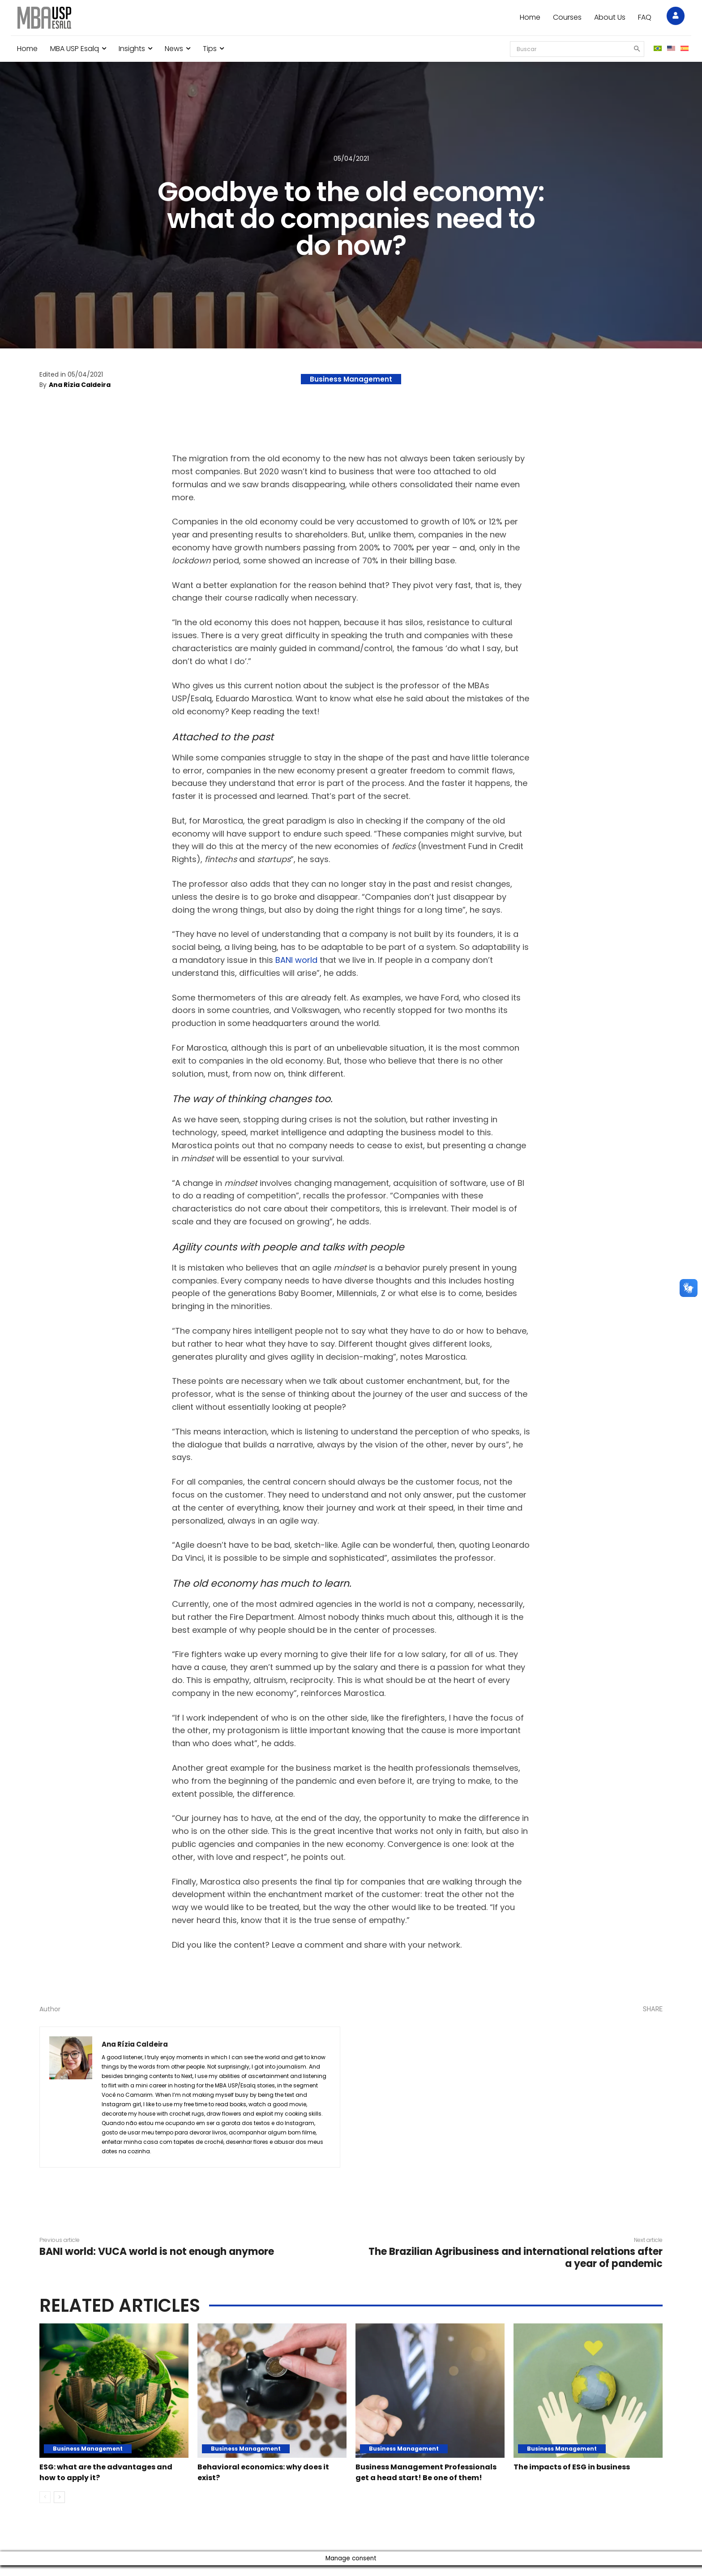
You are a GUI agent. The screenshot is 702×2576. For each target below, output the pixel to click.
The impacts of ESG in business (584, 2466)
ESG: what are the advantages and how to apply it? (108, 2471)
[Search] (633, 49)
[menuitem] (657, 49)
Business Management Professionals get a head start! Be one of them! (426, 2477)
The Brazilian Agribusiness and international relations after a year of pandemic (515, 2257)
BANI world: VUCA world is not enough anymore (156, 2251)
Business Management (351, 379)
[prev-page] (45, 2508)
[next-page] (59, 2508)
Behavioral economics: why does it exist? (261, 2471)
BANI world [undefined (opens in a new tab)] (296, 960)
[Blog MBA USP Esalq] (44, 18)
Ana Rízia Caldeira (80, 384)
